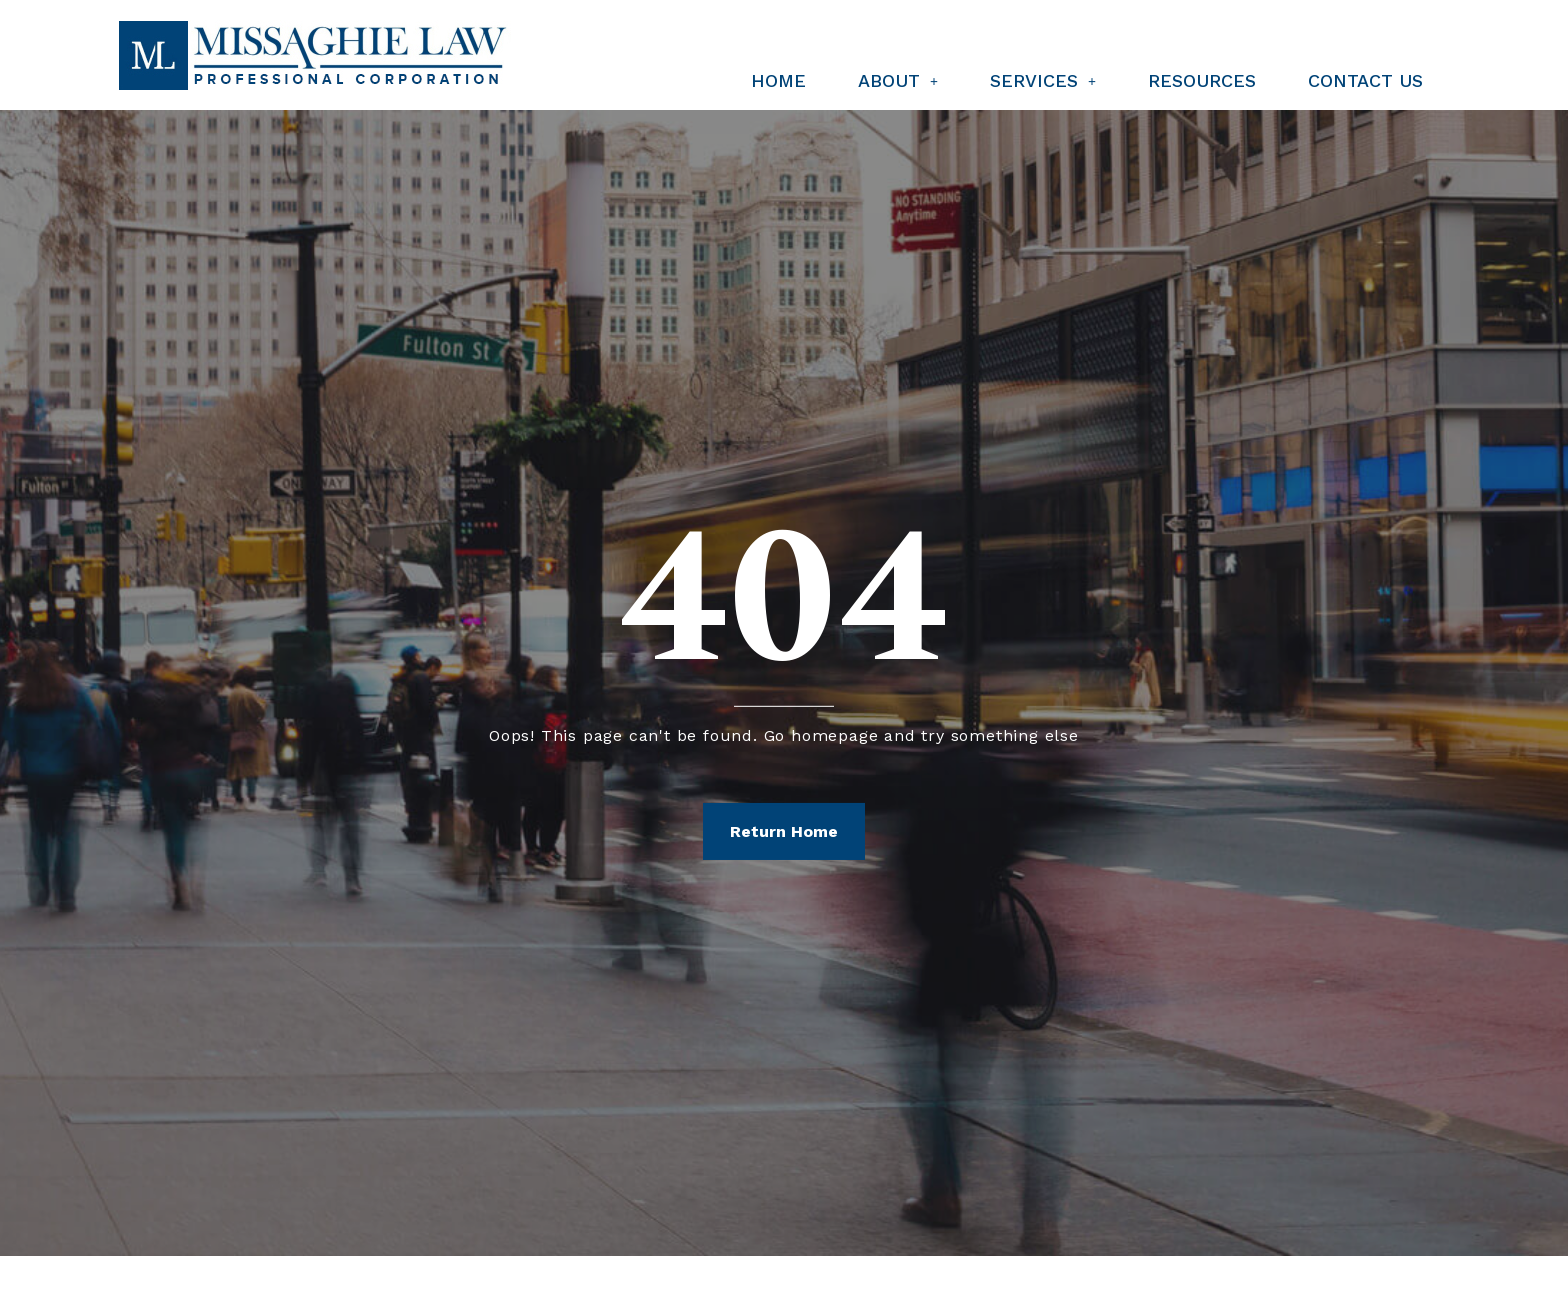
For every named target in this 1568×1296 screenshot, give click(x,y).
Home (778, 80)
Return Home (784, 831)
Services (1043, 80)
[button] (898, 81)
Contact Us (1365, 80)
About (898, 80)
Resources (1202, 80)
